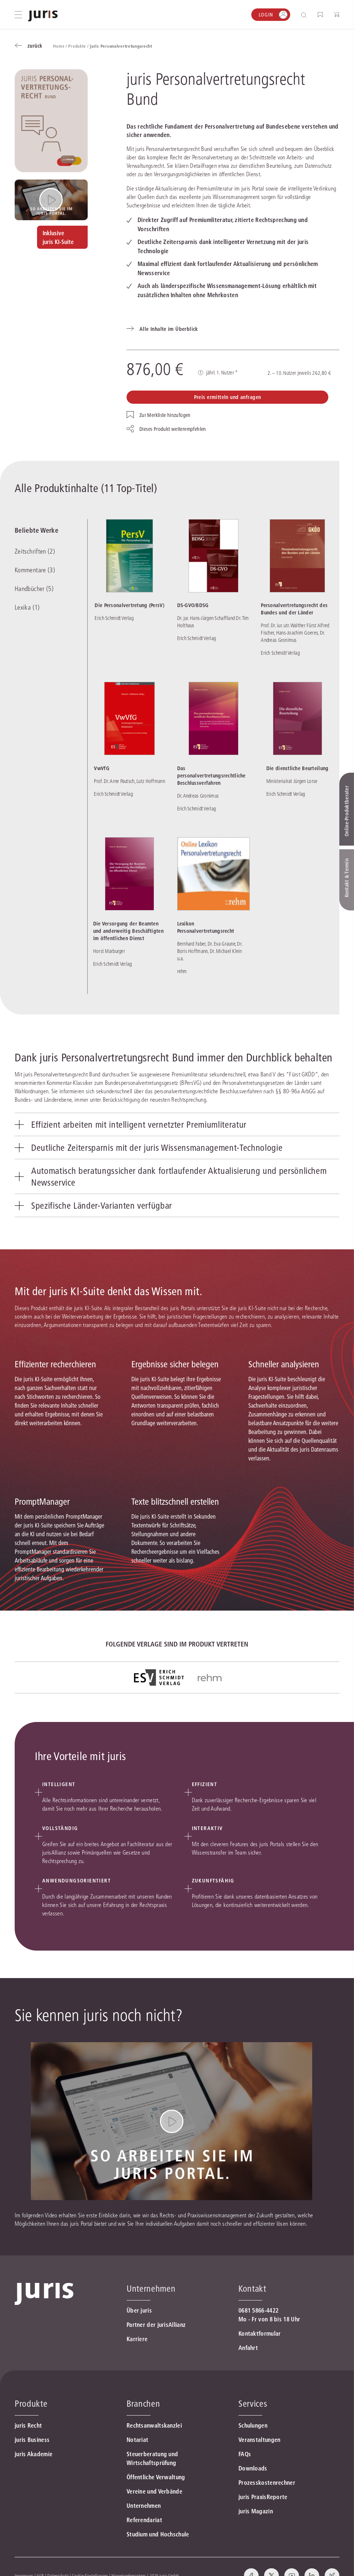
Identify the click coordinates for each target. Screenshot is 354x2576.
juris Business (32, 2439)
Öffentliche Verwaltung (156, 2477)
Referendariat (144, 2520)
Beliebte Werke (36, 530)
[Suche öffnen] (305, 15)
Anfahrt (248, 2347)
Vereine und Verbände (154, 2491)
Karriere (137, 2339)
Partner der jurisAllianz (156, 2324)
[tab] (177, 1124)
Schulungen (252, 2425)
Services (252, 2403)
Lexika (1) (27, 607)
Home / (60, 46)
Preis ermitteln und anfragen (227, 397)
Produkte (31, 2403)
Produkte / (79, 46)
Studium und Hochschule (158, 2534)
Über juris (139, 2310)
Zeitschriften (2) (35, 551)
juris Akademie (33, 2454)
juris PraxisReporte (263, 2497)
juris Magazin (255, 2511)
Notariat (137, 2439)
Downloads (252, 2468)
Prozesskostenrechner (266, 2482)
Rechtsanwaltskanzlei (154, 2425)
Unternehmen (144, 2505)
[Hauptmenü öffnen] (18, 14)
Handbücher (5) (34, 589)
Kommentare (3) (35, 570)
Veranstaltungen (259, 2439)
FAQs (244, 2454)
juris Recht (28, 2425)
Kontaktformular (259, 2333)
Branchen (143, 2403)
